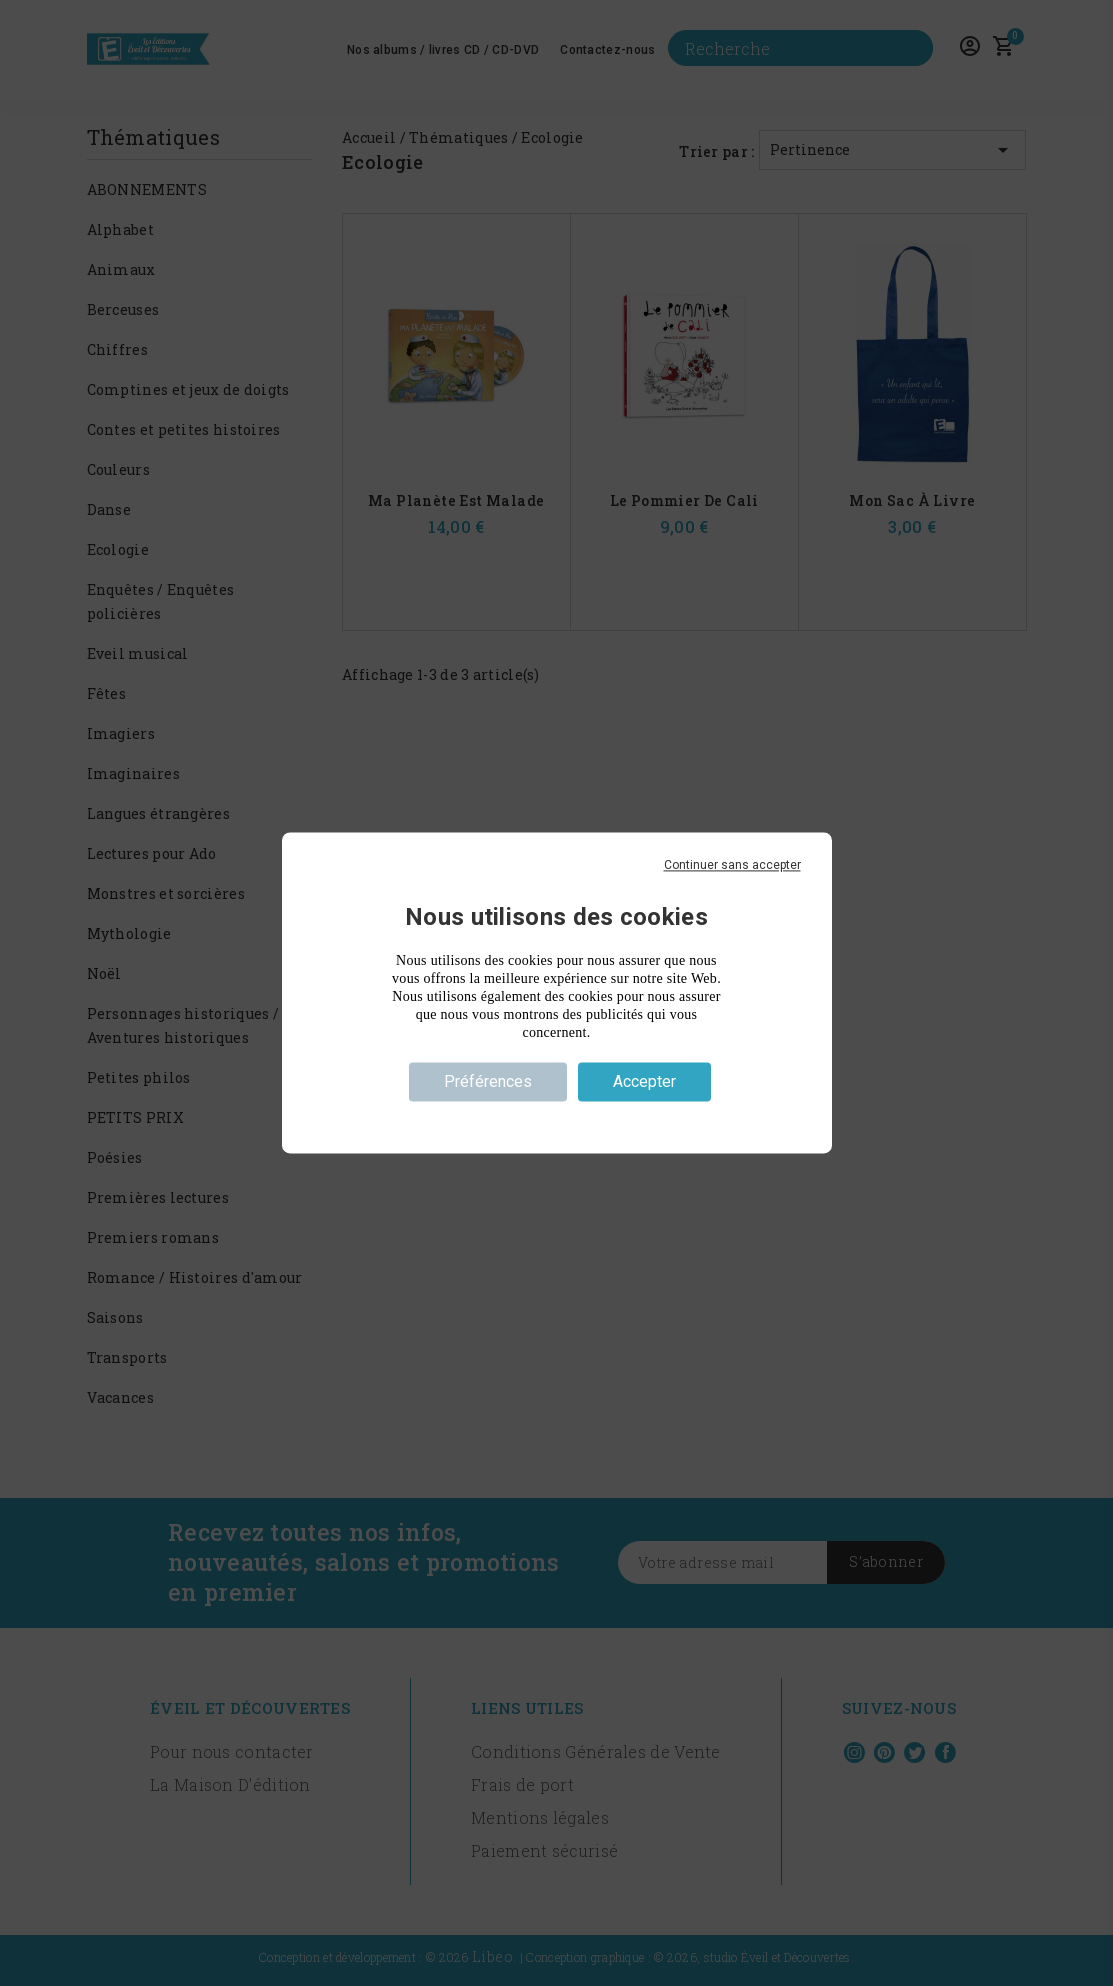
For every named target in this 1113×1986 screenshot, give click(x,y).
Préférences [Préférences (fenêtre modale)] (488, 1081)
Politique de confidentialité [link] (556, 1118)
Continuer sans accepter (732, 865)
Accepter (644, 1081)
